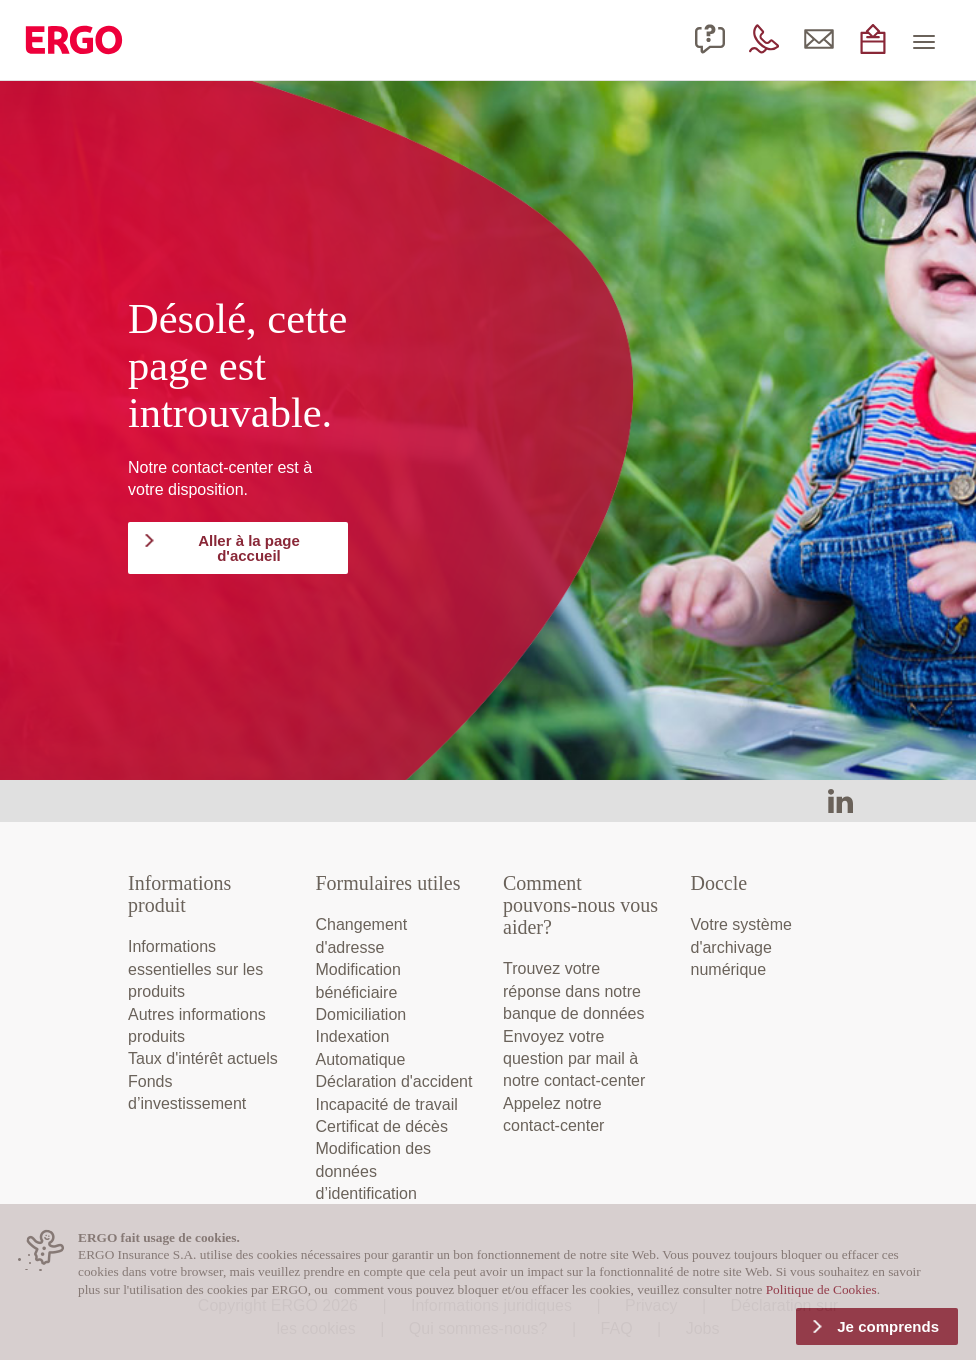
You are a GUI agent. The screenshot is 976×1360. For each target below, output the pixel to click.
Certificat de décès (382, 1126)
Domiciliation (361, 1014)
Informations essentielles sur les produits (195, 969)
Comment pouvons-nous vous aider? (580, 905)
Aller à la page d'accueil (249, 548)
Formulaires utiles (388, 883)
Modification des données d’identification (374, 1171)
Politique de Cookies (821, 1289)
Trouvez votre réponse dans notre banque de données (573, 991)
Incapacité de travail (387, 1104)
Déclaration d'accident (394, 1081)
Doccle (719, 883)
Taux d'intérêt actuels (203, 1058)
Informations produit (179, 894)
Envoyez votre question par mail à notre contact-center (574, 1059)
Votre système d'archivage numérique (741, 947)
